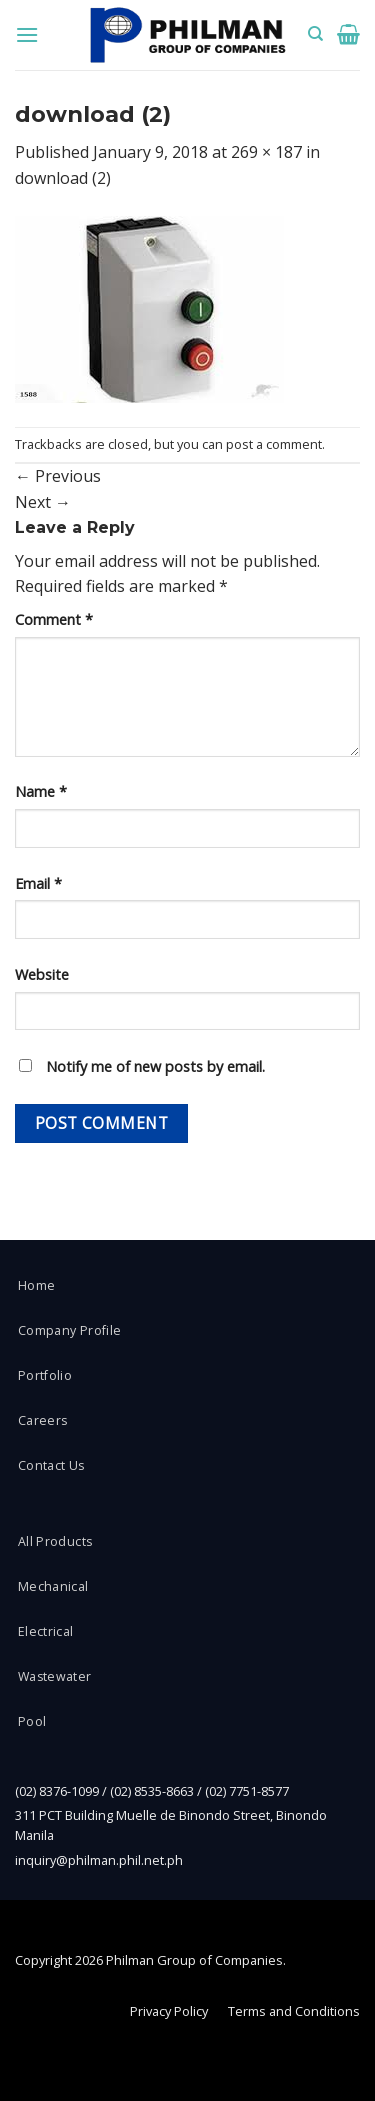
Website (42, 974)
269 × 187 (266, 152)
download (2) (63, 178)
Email (38, 883)
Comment (54, 619)
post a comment (274, 444)
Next (43, 502)
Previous (58, 476)
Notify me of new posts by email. (155, 1066)
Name (41, 791)
